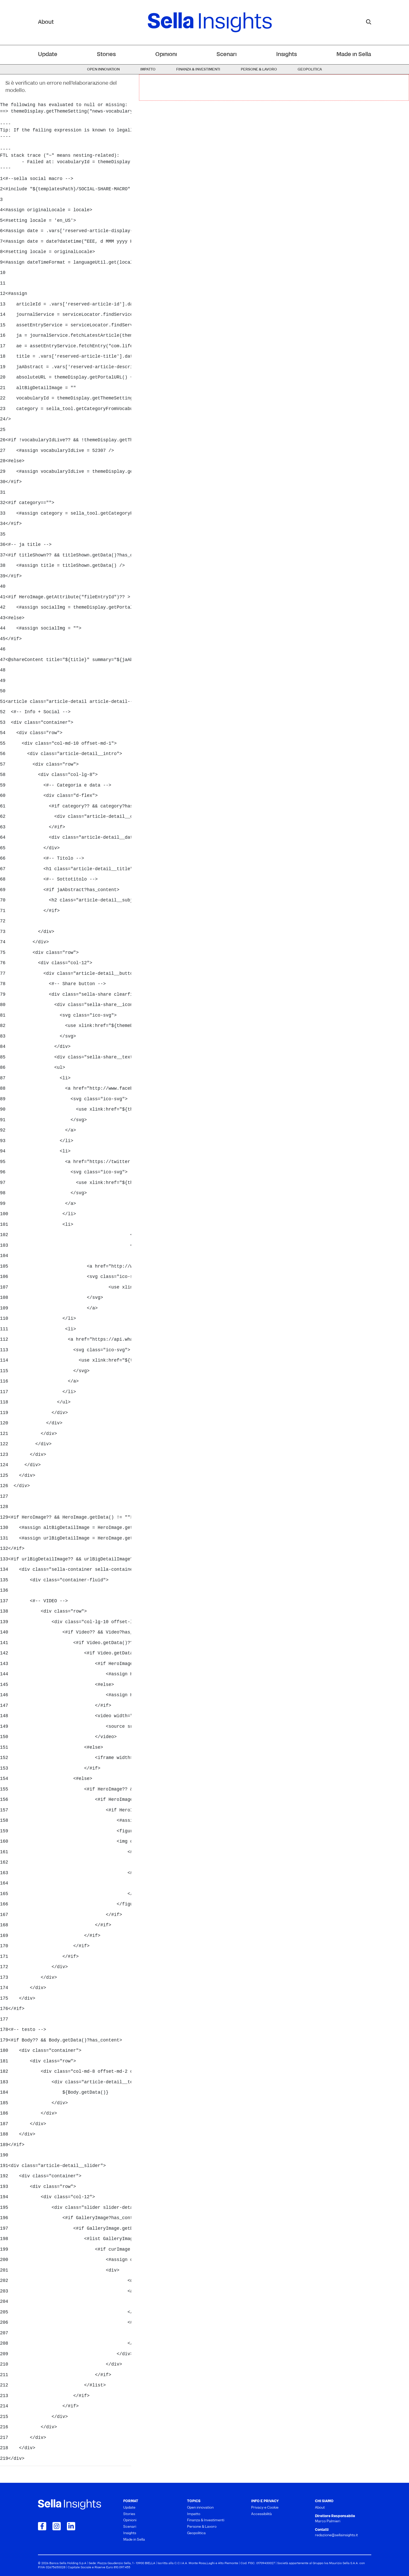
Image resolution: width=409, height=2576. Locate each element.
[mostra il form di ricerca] (368, 22)
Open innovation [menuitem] (103, 70)
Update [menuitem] (47, 55)
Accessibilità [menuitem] (261, 2514)
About (46, 22)
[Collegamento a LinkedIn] (71, 2526)
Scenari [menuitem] (227, 55)
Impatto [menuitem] (148, 70)
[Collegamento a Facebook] (42, 2526)
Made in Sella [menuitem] (353, 55)
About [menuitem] (320, 2508)
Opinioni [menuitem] (166, 55)
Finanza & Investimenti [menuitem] (198, 70)
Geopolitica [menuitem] (310, 70)
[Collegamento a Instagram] (56, 2526)
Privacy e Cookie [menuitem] (265, 2508)
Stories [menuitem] (106, 55)
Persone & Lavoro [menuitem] (259, 70)
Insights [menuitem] (286, 55)
